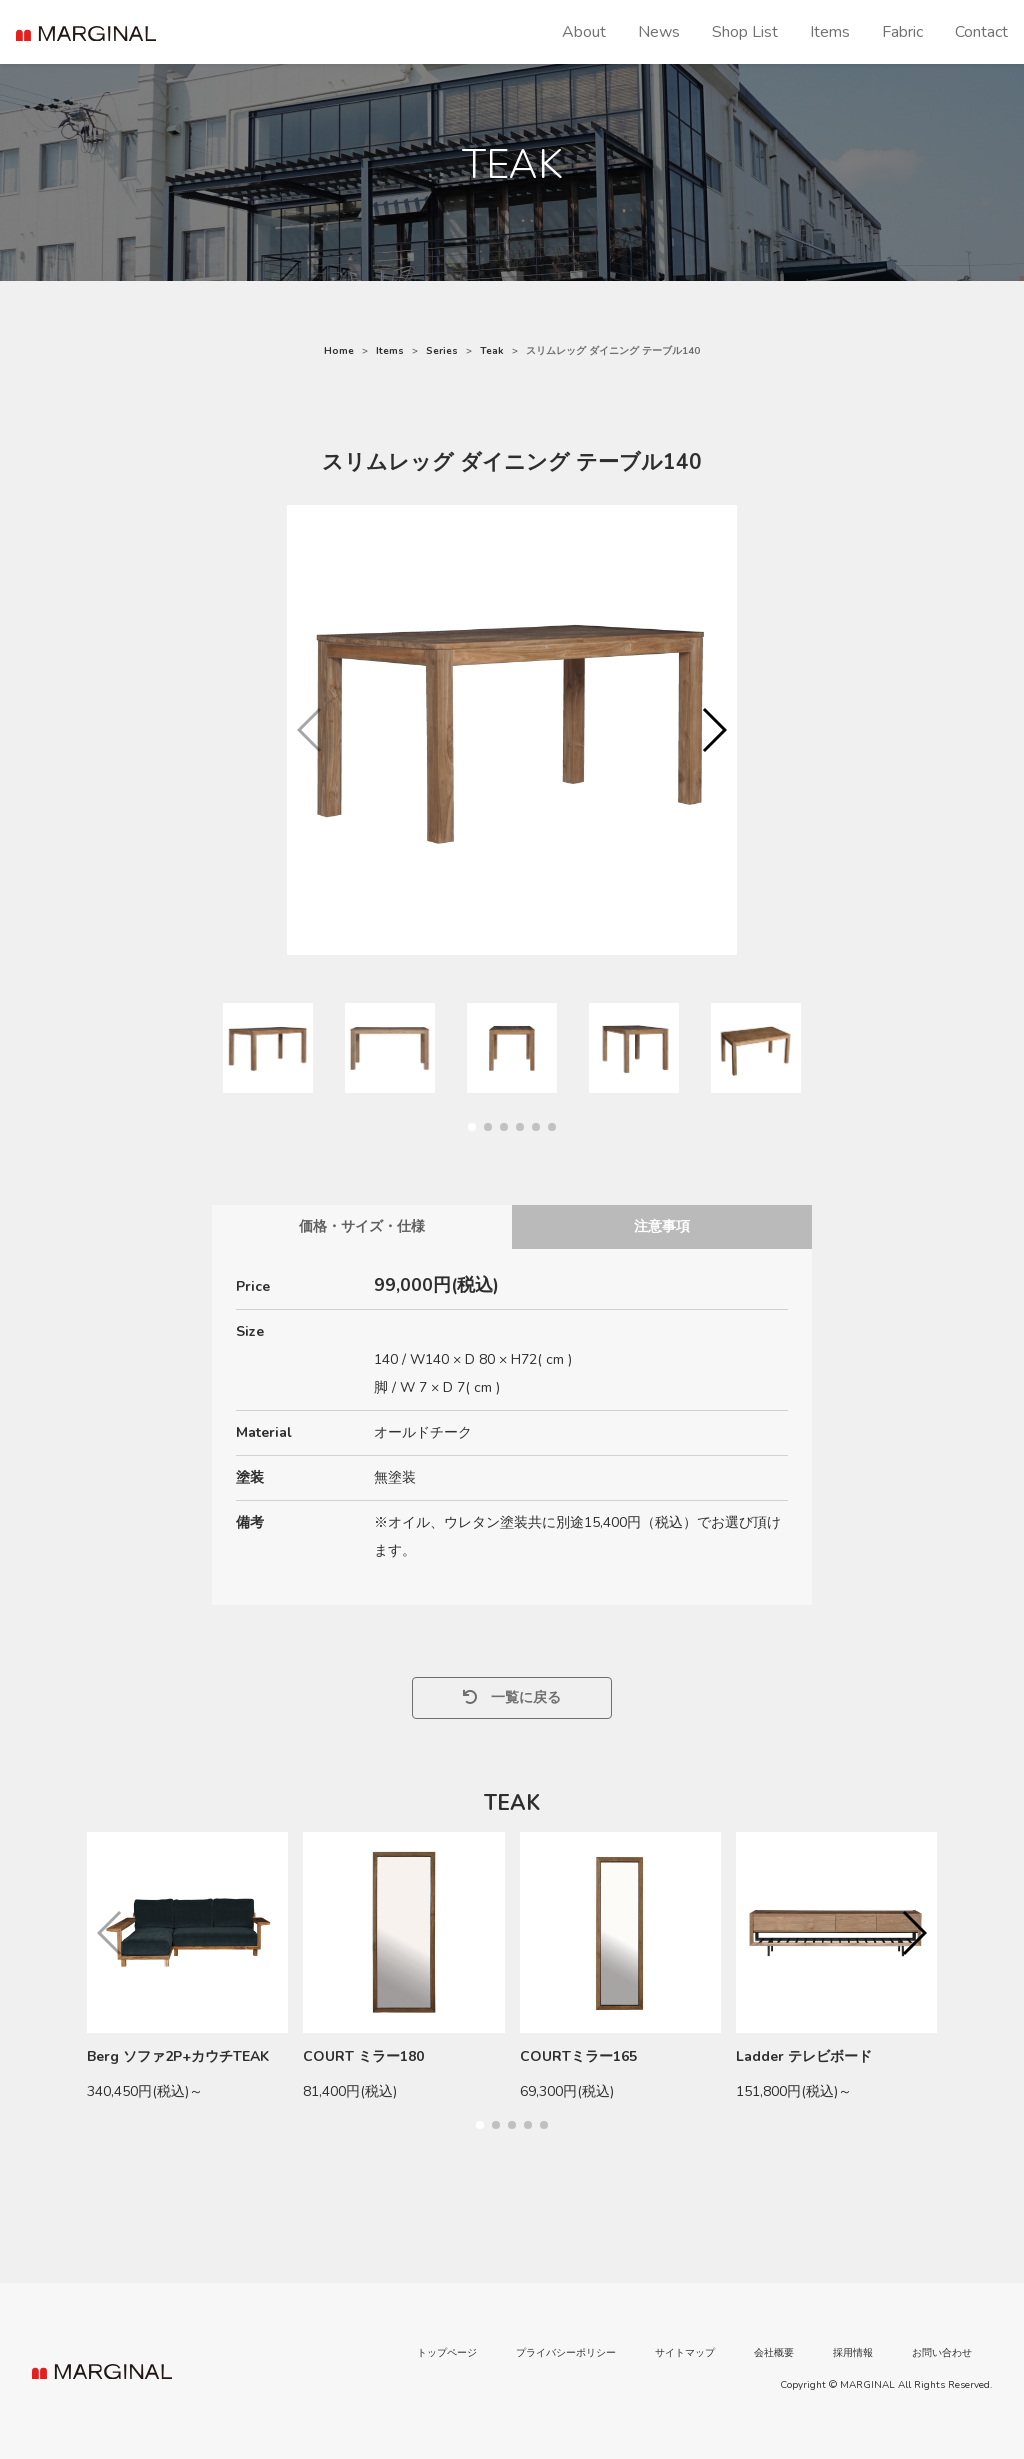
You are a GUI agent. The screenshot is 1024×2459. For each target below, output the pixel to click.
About (584, 32)
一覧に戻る (512, 1697)
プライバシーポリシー (566, 2353)
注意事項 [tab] (662, 1226)
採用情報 (853, 2353)
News (659, 32)
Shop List (745, 32)
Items (830, 32)
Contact (981, 32)
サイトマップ (685, 2353)
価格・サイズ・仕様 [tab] (362, 1226)
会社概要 (774, 2353)
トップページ (447, 2353)
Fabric (902, 32)
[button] (713, 730)
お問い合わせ (942, 2353)
